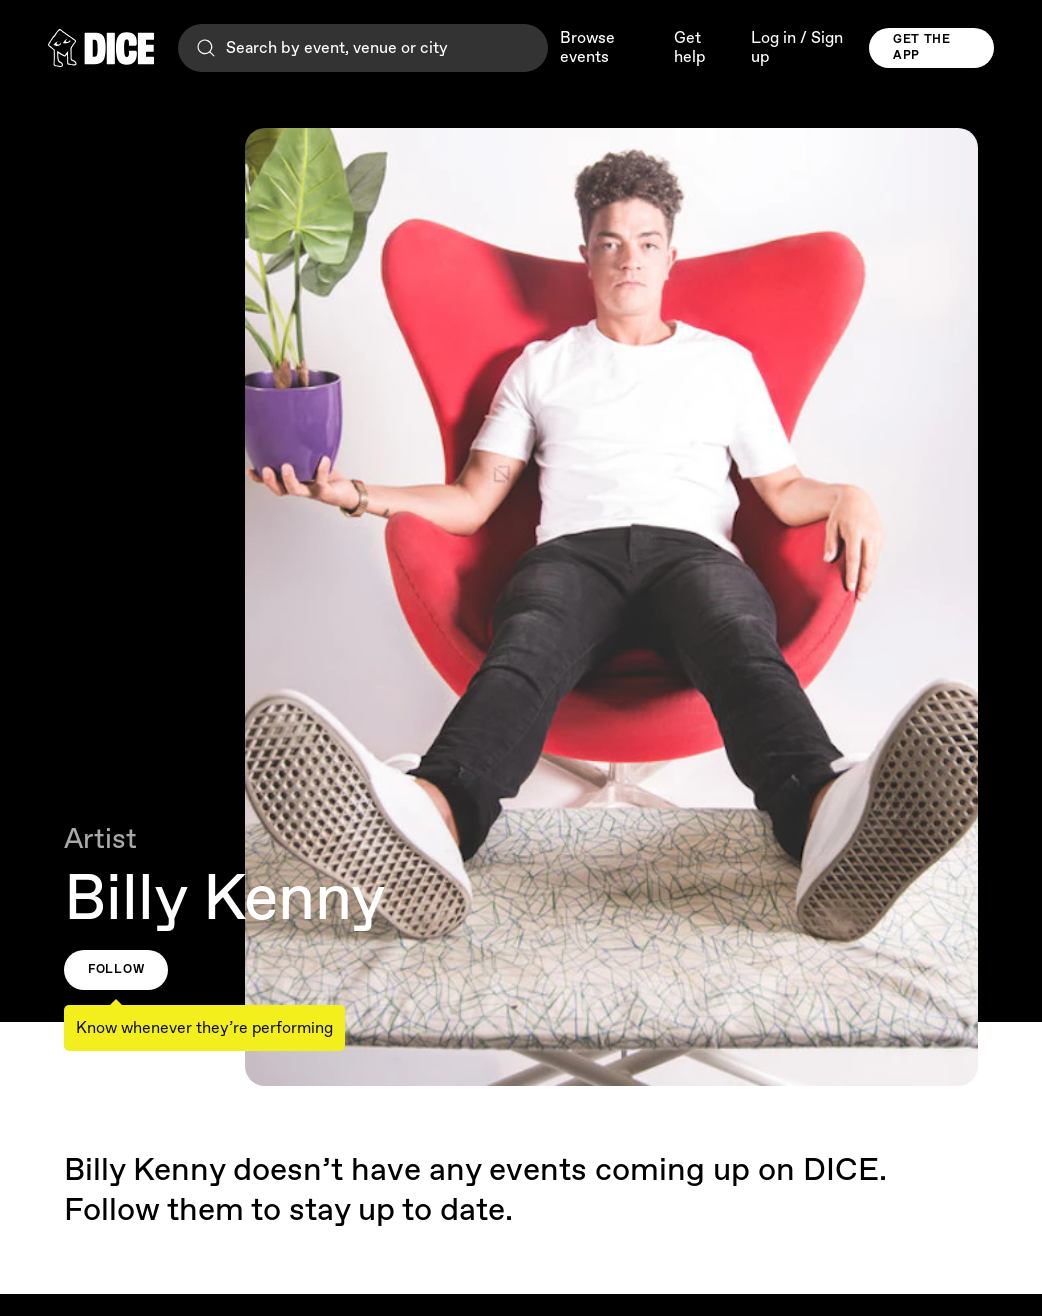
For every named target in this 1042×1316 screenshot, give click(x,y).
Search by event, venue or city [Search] (321, 48)
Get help (690, 48)
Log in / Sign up (797, 48)
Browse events (587, 48)
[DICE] (101, 48)
